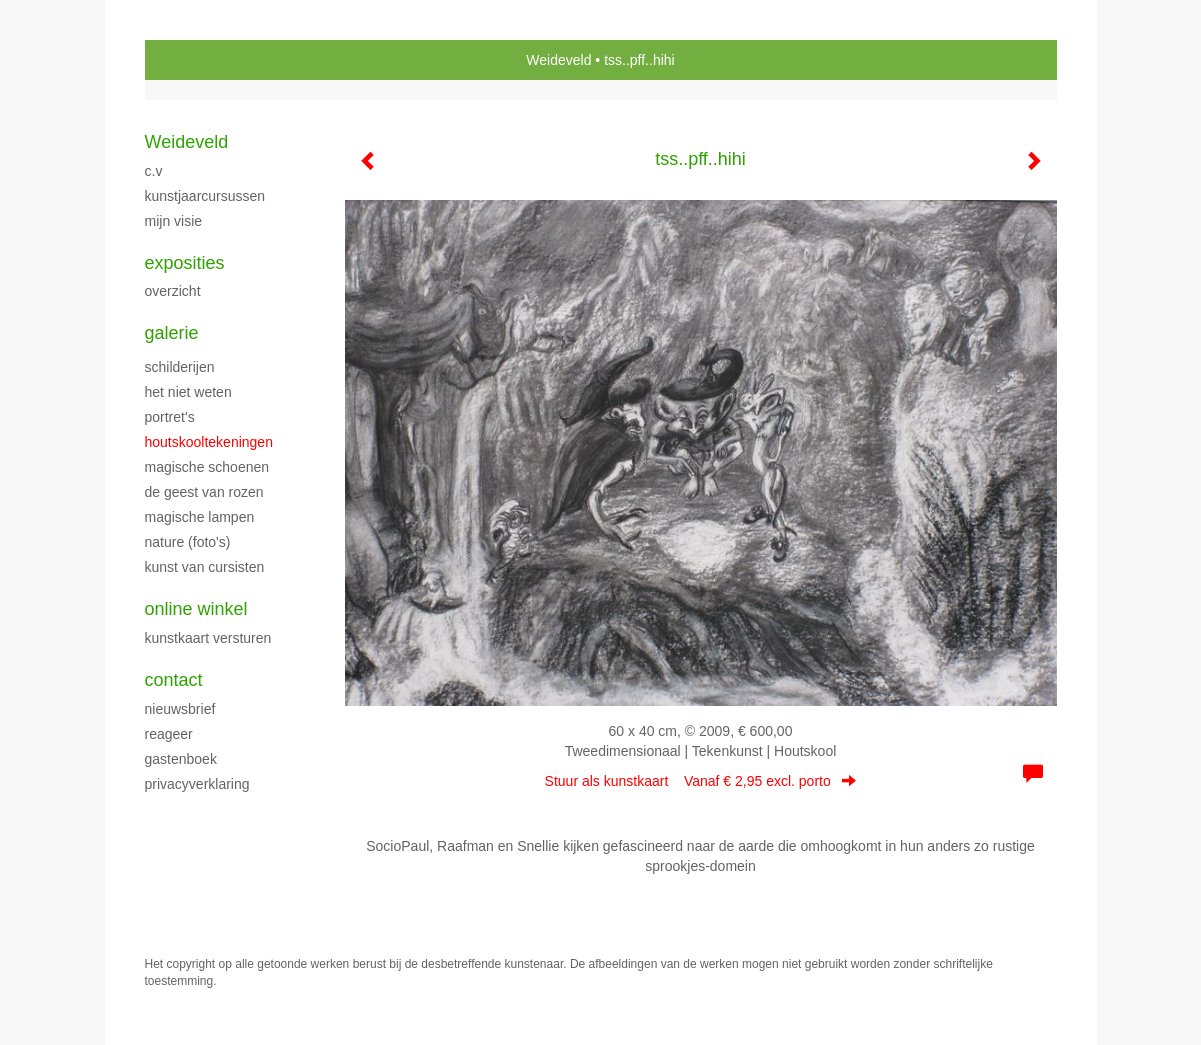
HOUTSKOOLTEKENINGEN (209, 442)
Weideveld (558, 60)
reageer (169, 734)
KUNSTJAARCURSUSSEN (205, 196)
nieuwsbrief (180, 709)
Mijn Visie (174, 221)
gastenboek (181, 759)
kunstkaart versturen (208, 638)
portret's (170, 417)
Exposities (185, 263)
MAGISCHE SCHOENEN (207, 467)
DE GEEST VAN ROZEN (204, 492)
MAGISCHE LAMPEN (200, 517)
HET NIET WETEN (188, 392)
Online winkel (196, 609)
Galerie (172, 333)
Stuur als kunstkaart (701, 781)
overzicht (173, 291)
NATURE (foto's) (188, 542)
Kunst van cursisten (205, 567)
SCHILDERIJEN (180, 367)
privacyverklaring (197, 784)
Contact (174, 680)
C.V (154, 171)
